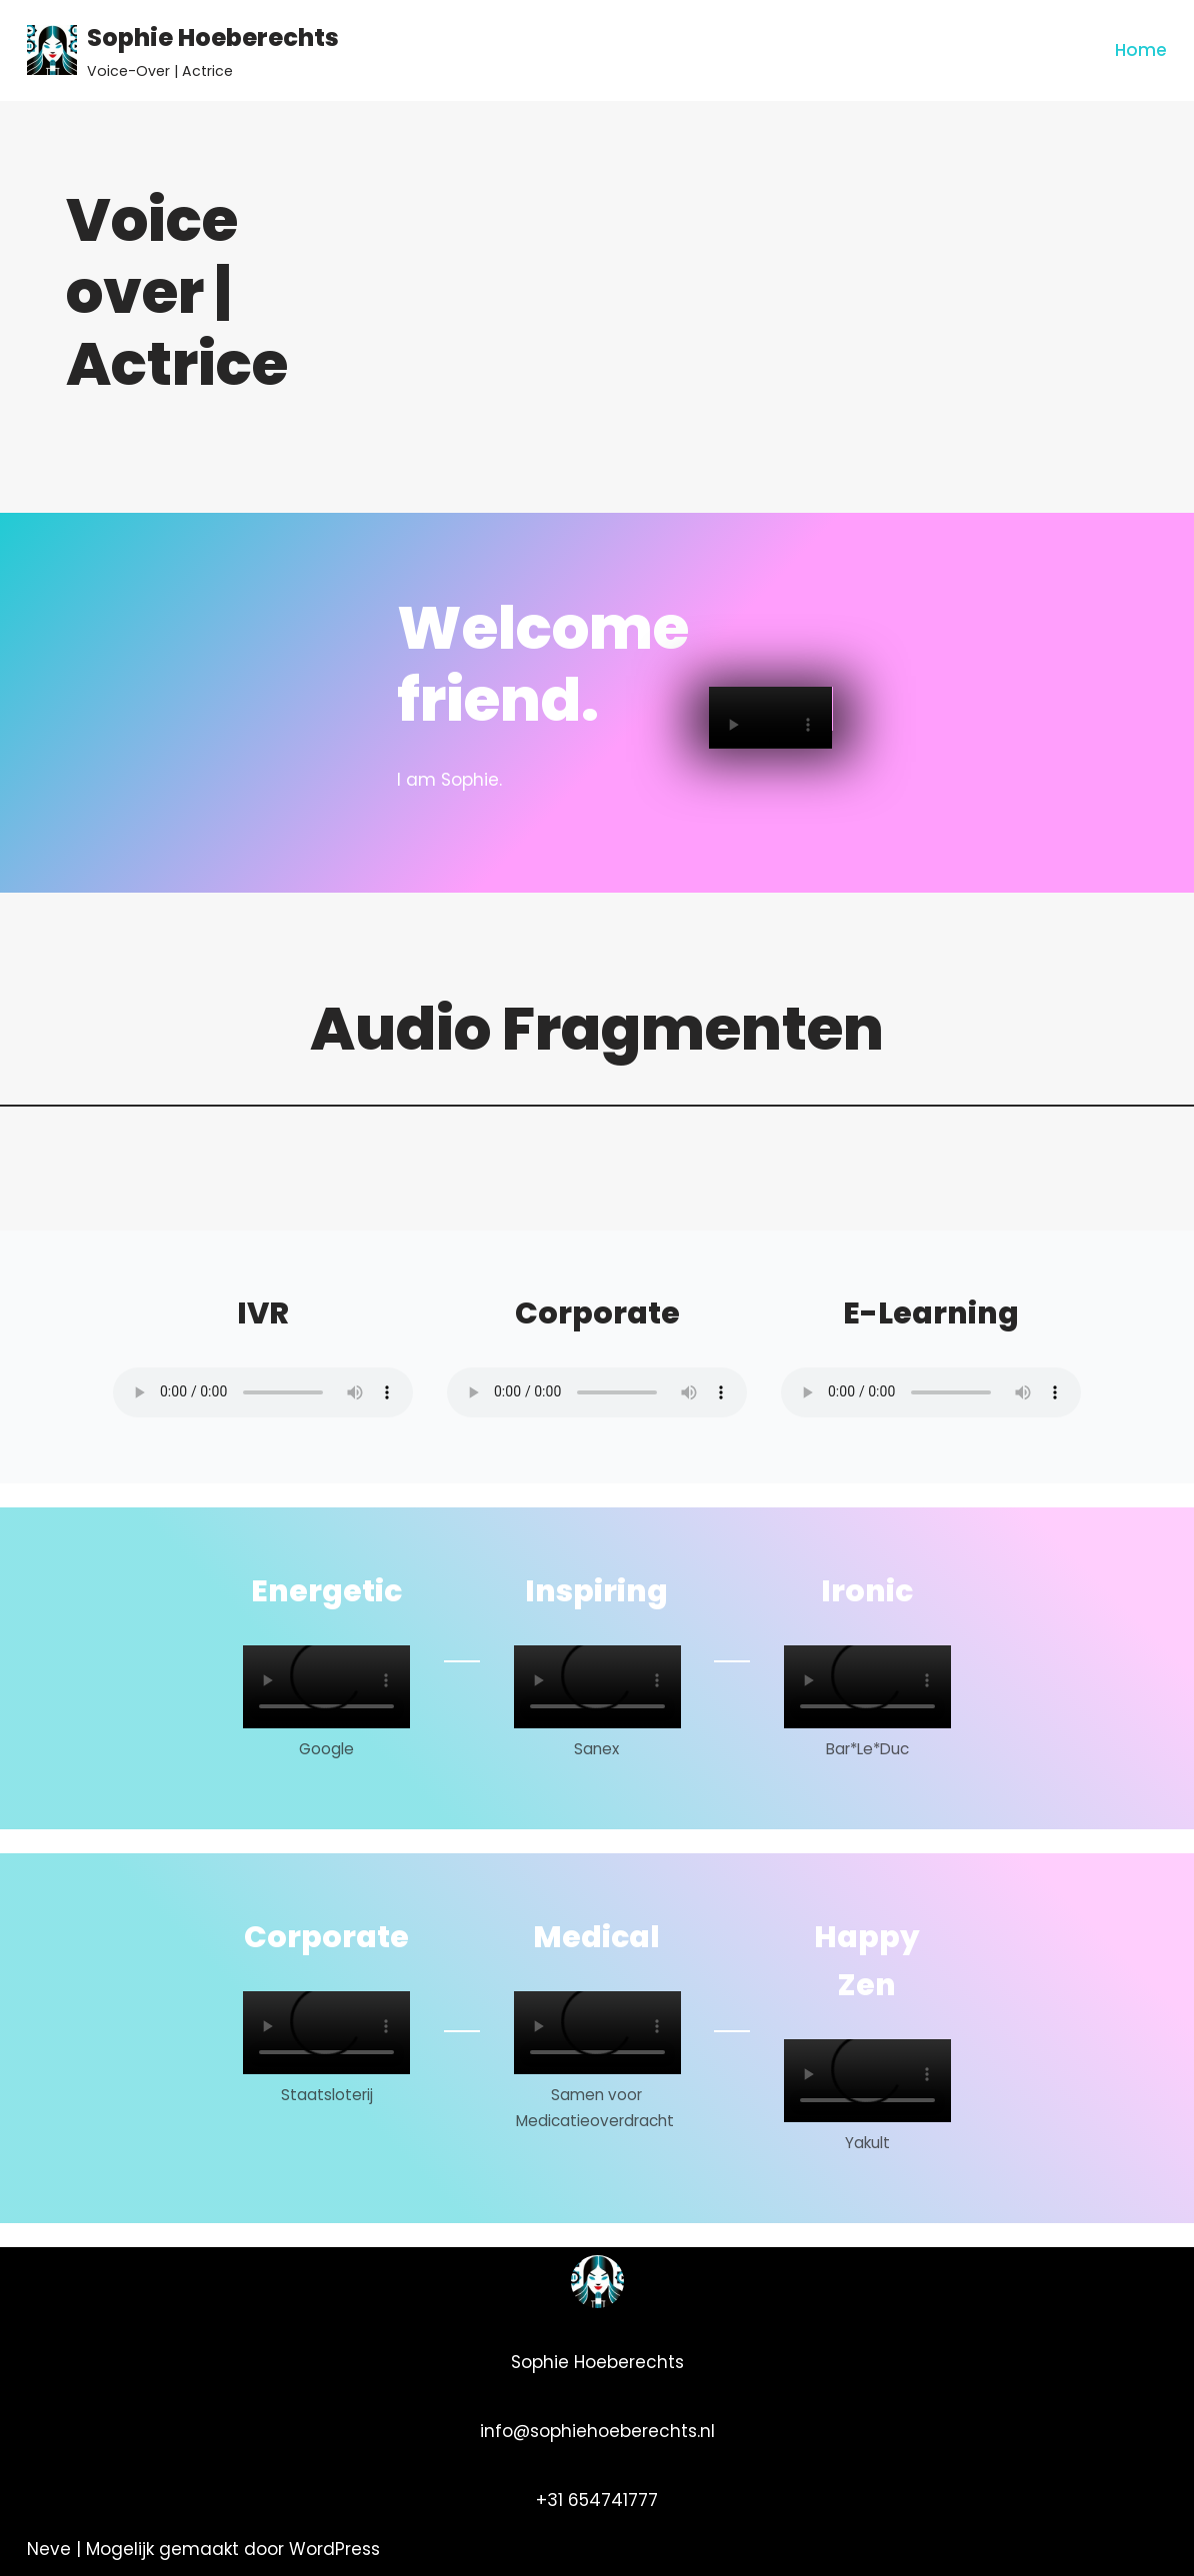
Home (1141, 50)
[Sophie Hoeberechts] (183, 50)
